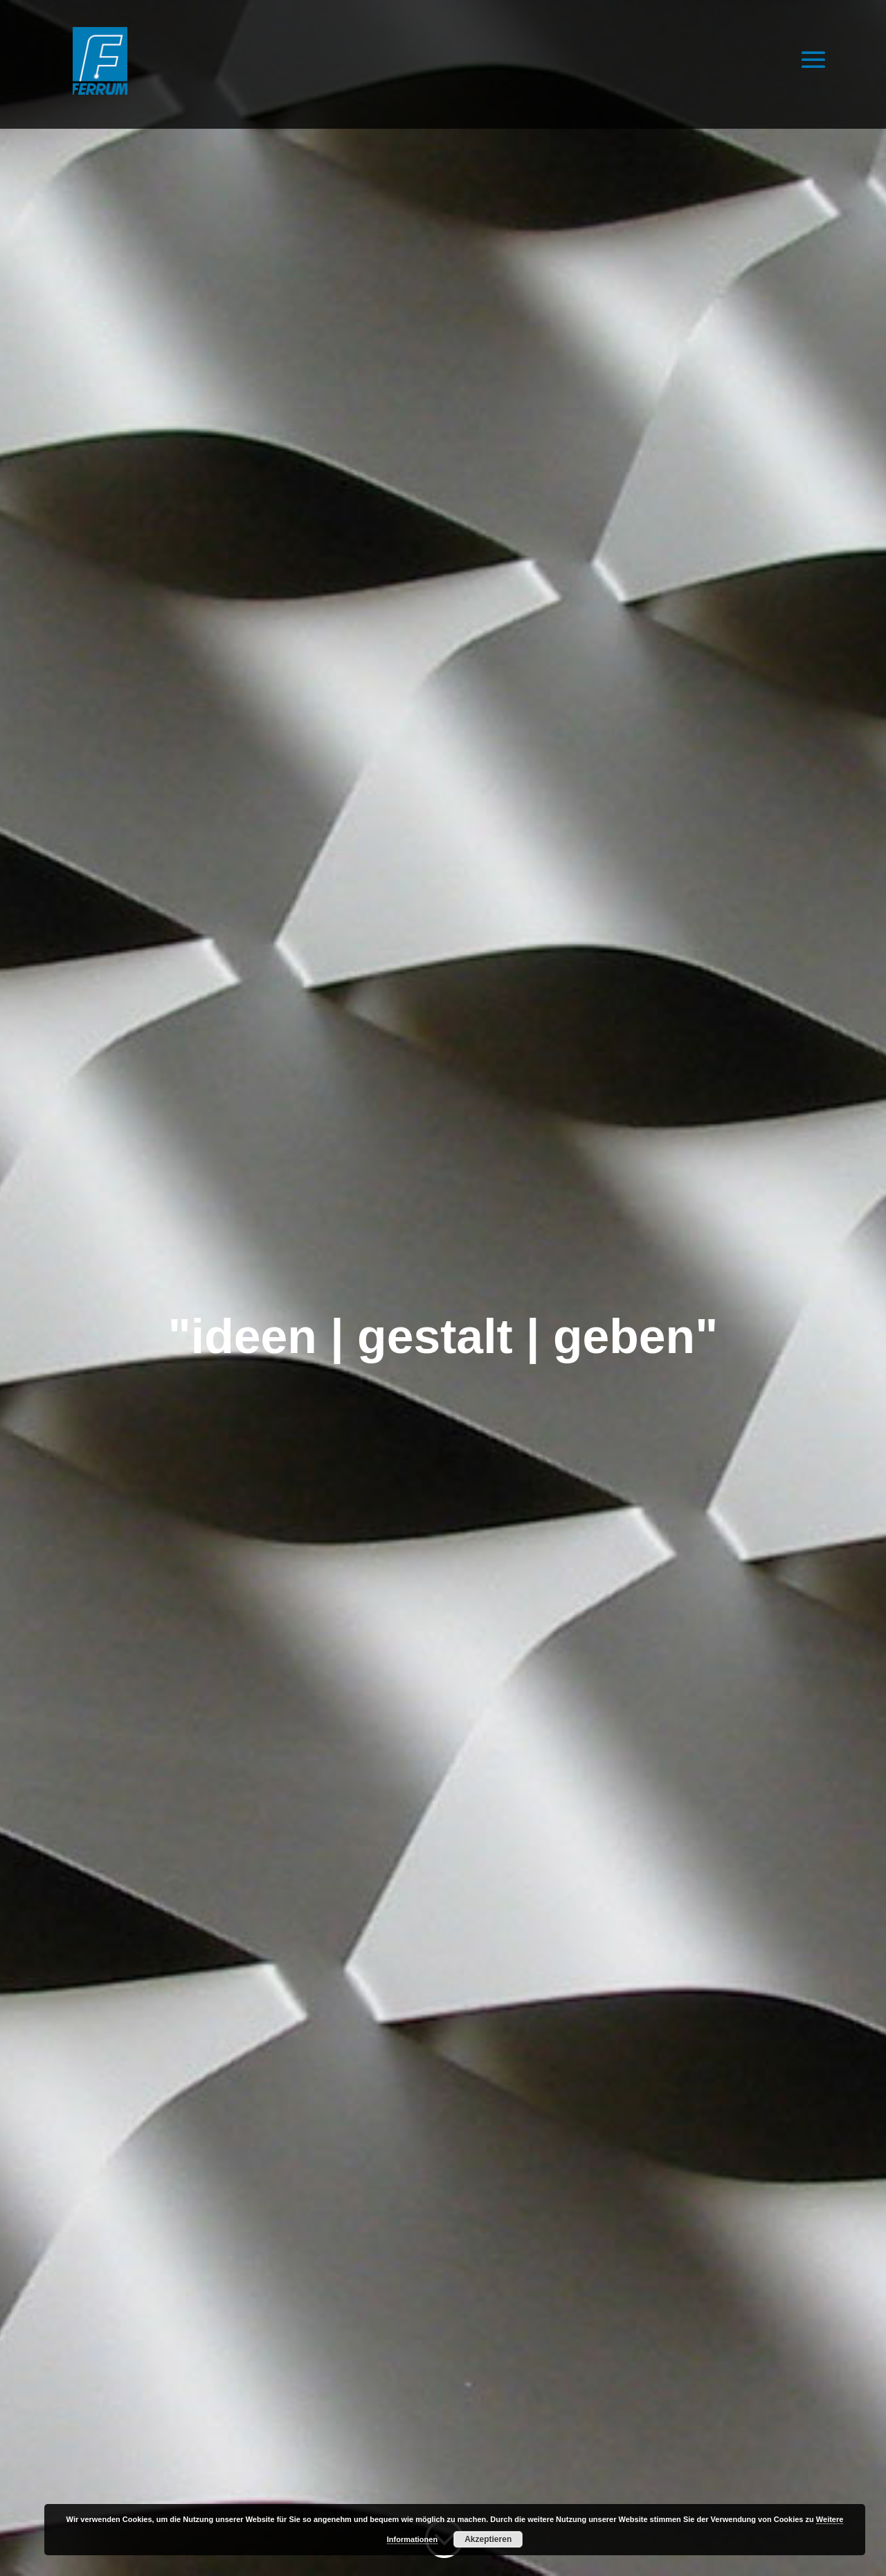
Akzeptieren (488, 2539)
